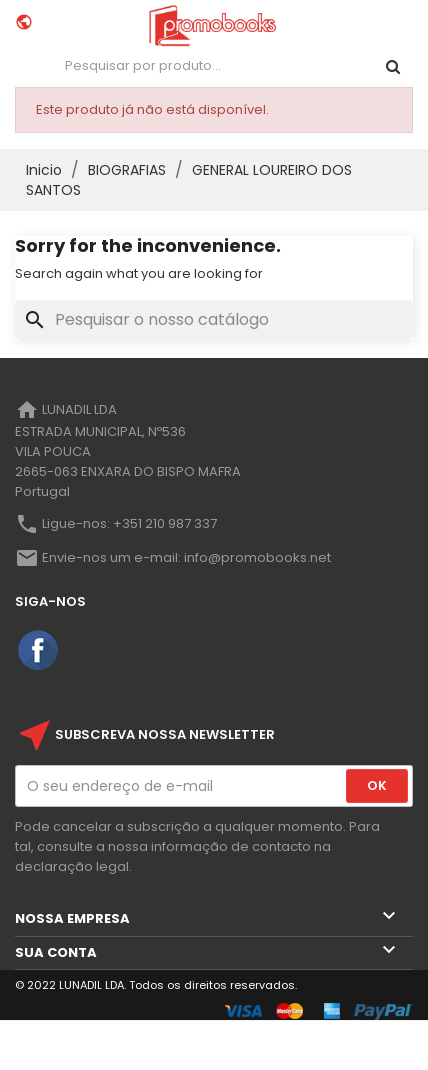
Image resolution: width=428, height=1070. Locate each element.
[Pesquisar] (214, 320)
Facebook (39, 651)
